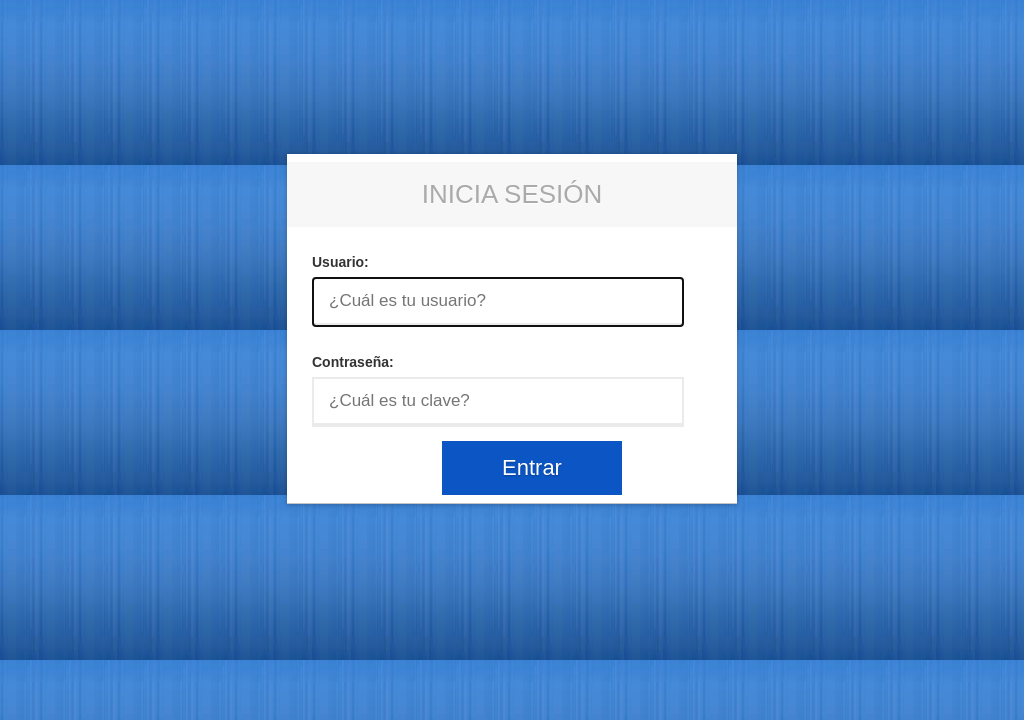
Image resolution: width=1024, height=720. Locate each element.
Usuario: (340, 262)
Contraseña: (353, 362)
